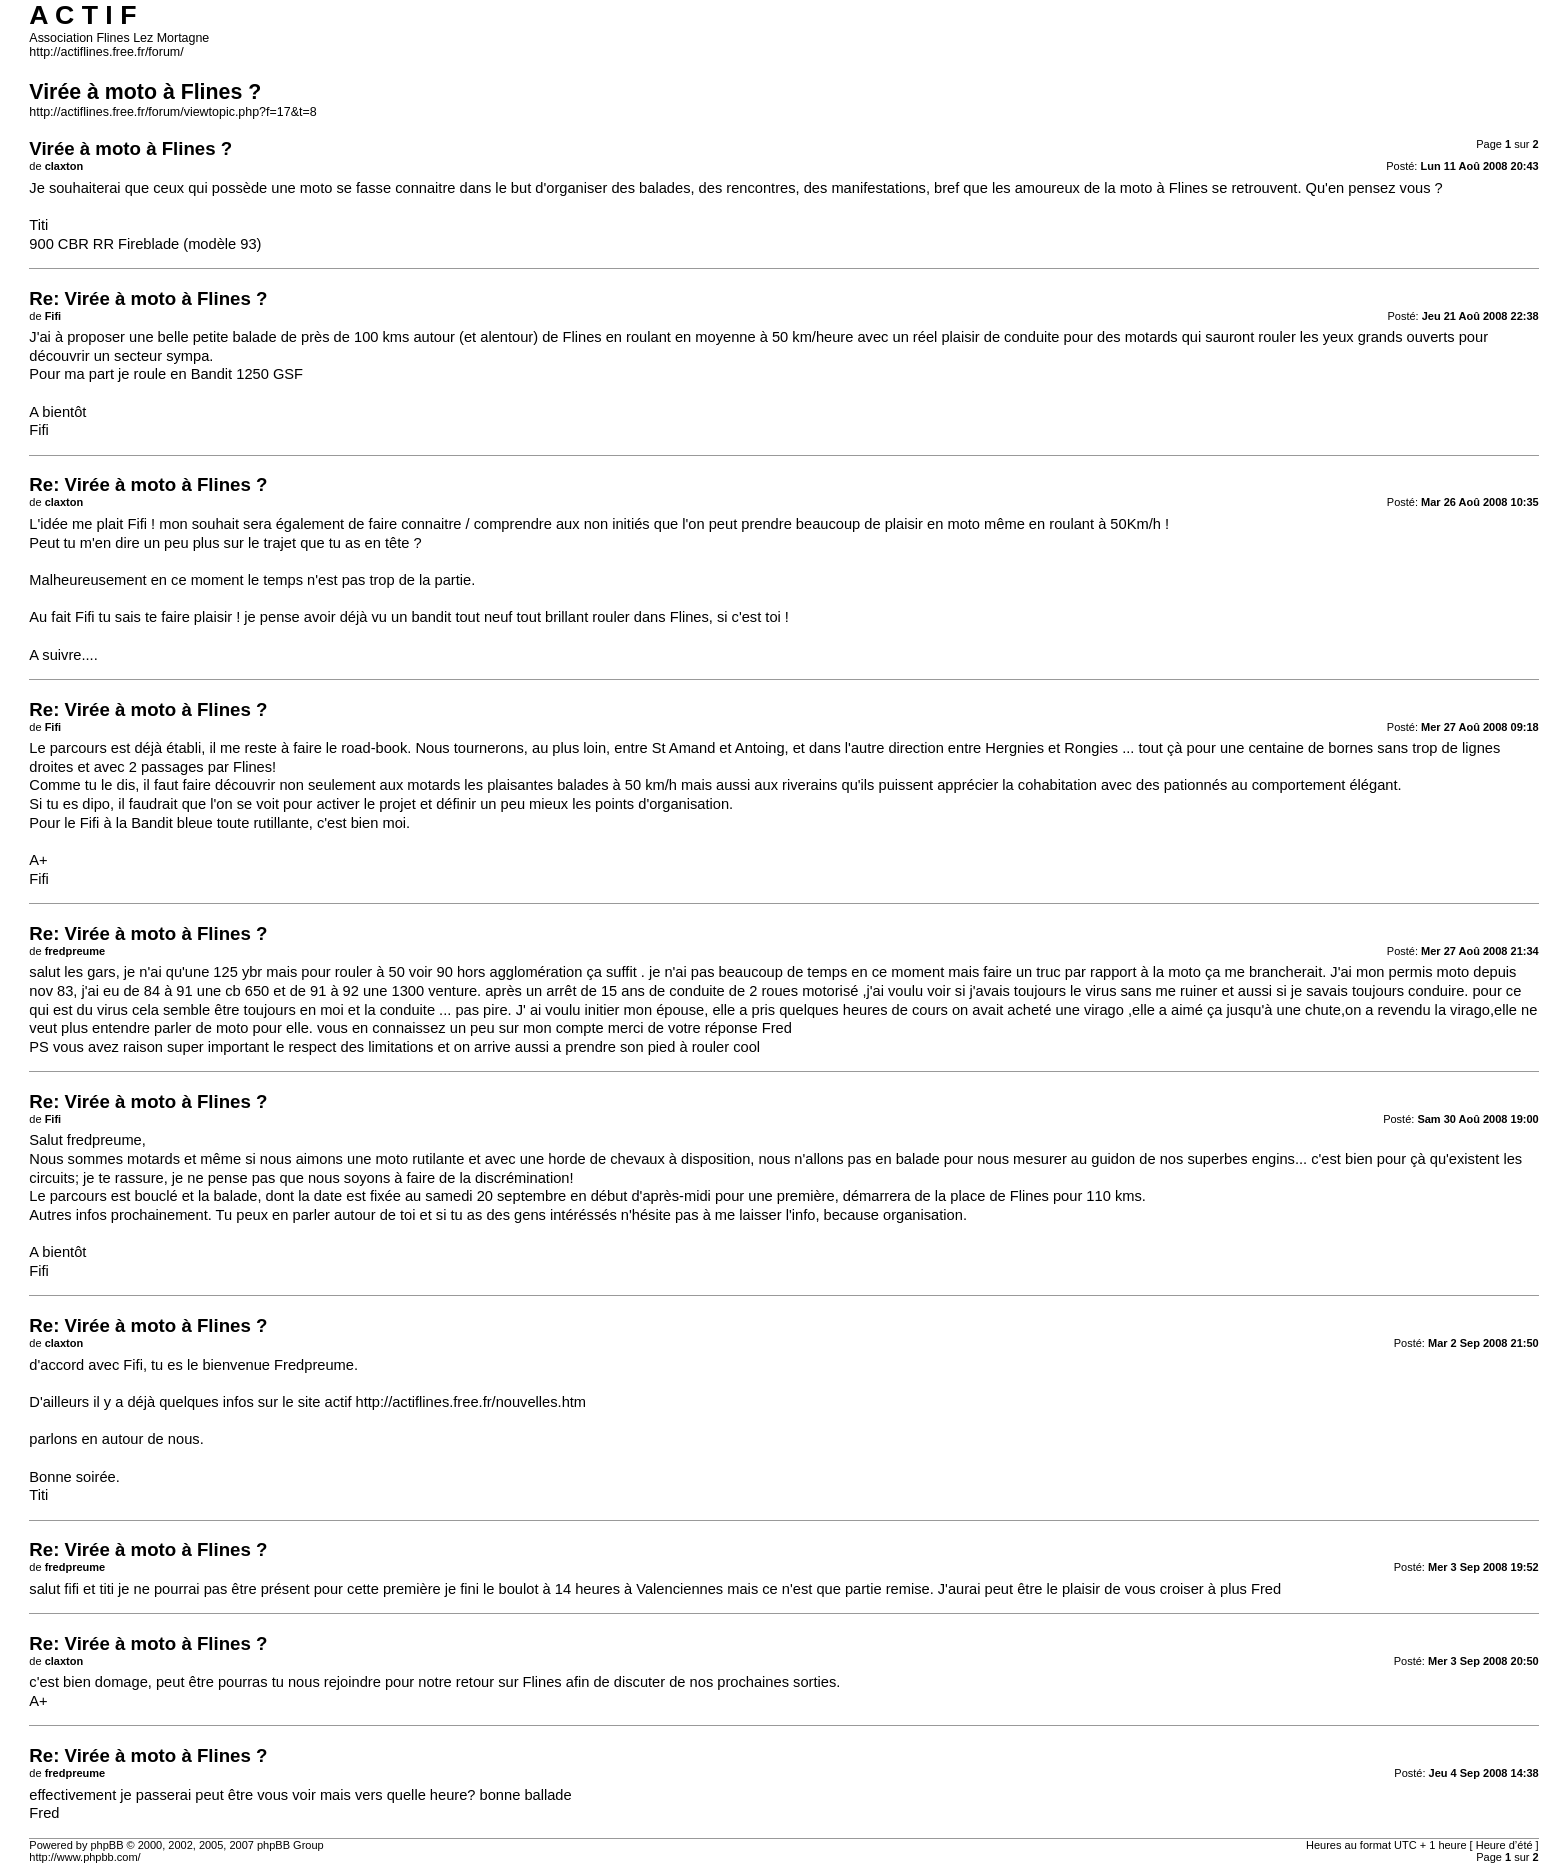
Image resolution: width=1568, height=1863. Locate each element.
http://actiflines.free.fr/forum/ (106, 52)
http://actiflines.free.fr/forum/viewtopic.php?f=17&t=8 (172, 112)
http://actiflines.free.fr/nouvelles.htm (471, 1402)
